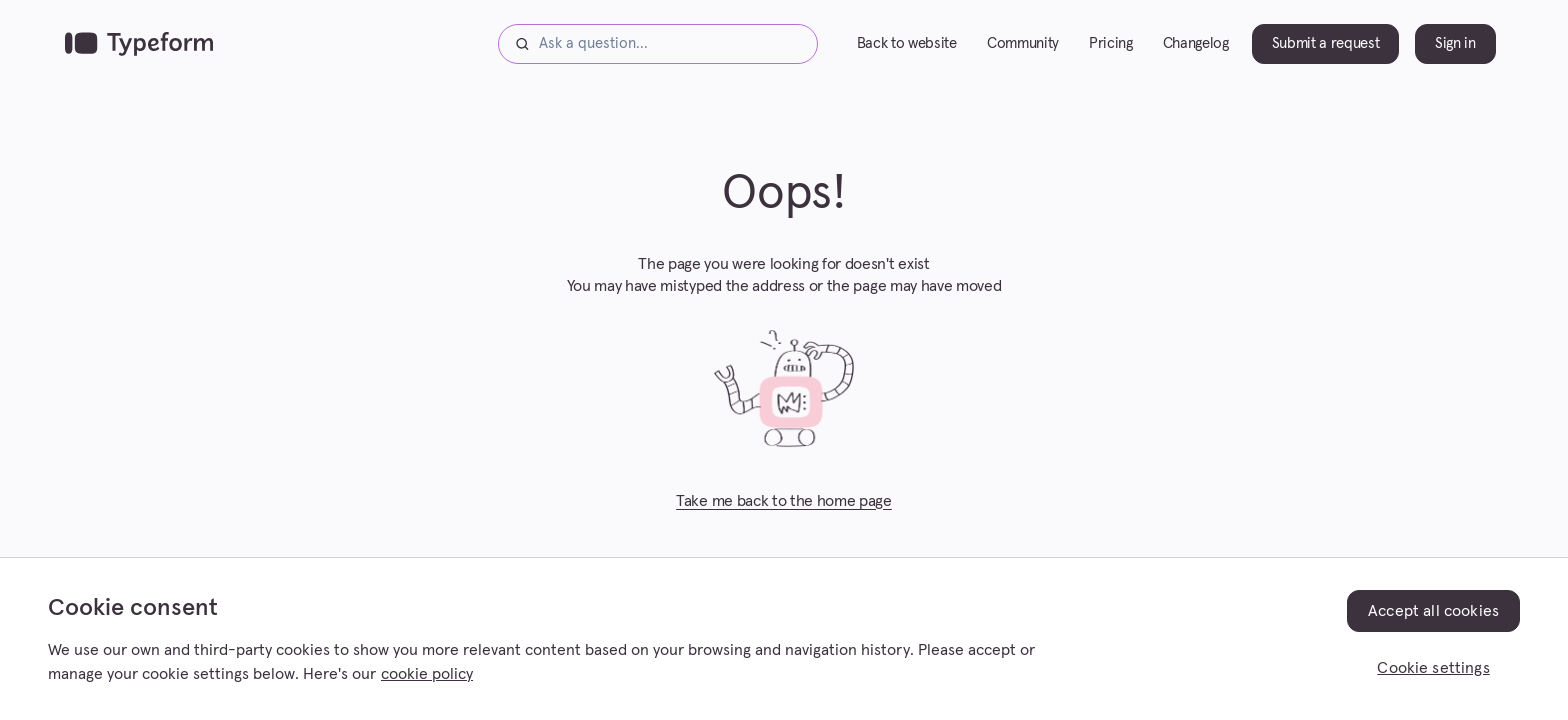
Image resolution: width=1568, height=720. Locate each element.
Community (1023, 43)
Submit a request (1326, 43)
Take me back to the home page (784, 501)
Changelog (1196, 43)
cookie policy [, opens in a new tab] (427, 674)
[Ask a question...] (658, 44)
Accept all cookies (1433, 611)
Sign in (1455, 43)
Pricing (1111, 43)
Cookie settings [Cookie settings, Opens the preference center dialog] (1433, 668)
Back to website (907, 43)
